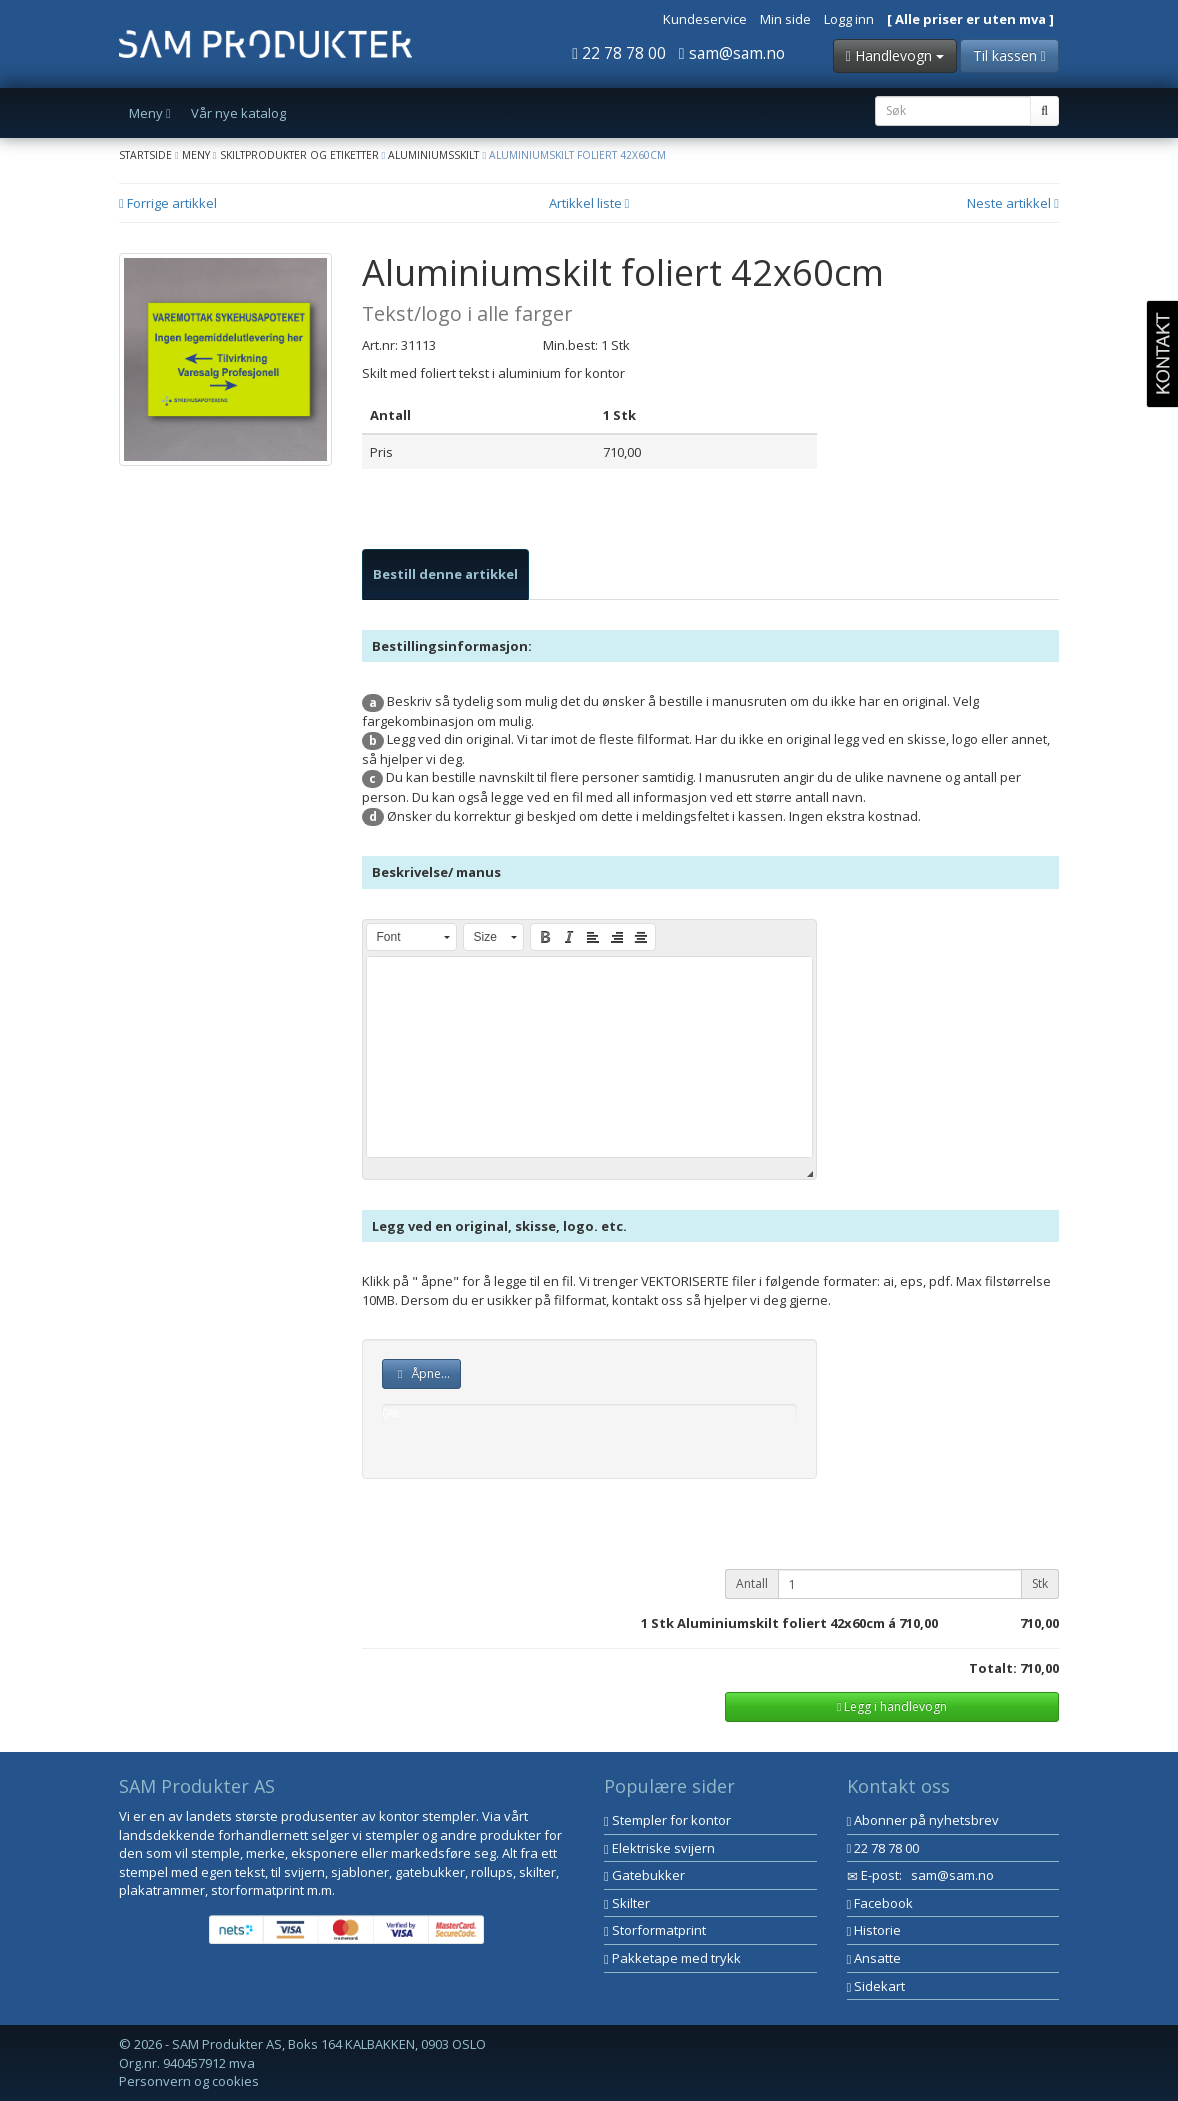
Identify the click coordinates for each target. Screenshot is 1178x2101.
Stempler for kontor (667, 1820)
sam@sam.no (732, 53)
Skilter (627, 1903)
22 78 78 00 (619, 53)
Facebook (880, 1903)
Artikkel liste (589, 203)
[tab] (445, 574)
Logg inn (849, 19)
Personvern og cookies (189, 2081)
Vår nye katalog (238, 113)
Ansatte (874, 1958)
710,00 (918, 1623)
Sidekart (876, 1986)
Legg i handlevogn (892, 1706)
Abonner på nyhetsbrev (923, 1820)
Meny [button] (150, 113)
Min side (785, 19)
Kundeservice (705, 19)
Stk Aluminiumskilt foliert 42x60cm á (773, 1623)
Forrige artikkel (168, 203)
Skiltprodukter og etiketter (299, 155)
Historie (874, 1930)
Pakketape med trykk (672, 1958)
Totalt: (993, 1668)
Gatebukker (644, 1875)
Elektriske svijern (659, 1848)
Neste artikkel (1013, 203)
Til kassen (1009, 55)
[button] (411, 937)
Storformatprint (655, 1930)
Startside (145, 155)
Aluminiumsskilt (433, 155)
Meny (196, 155)
